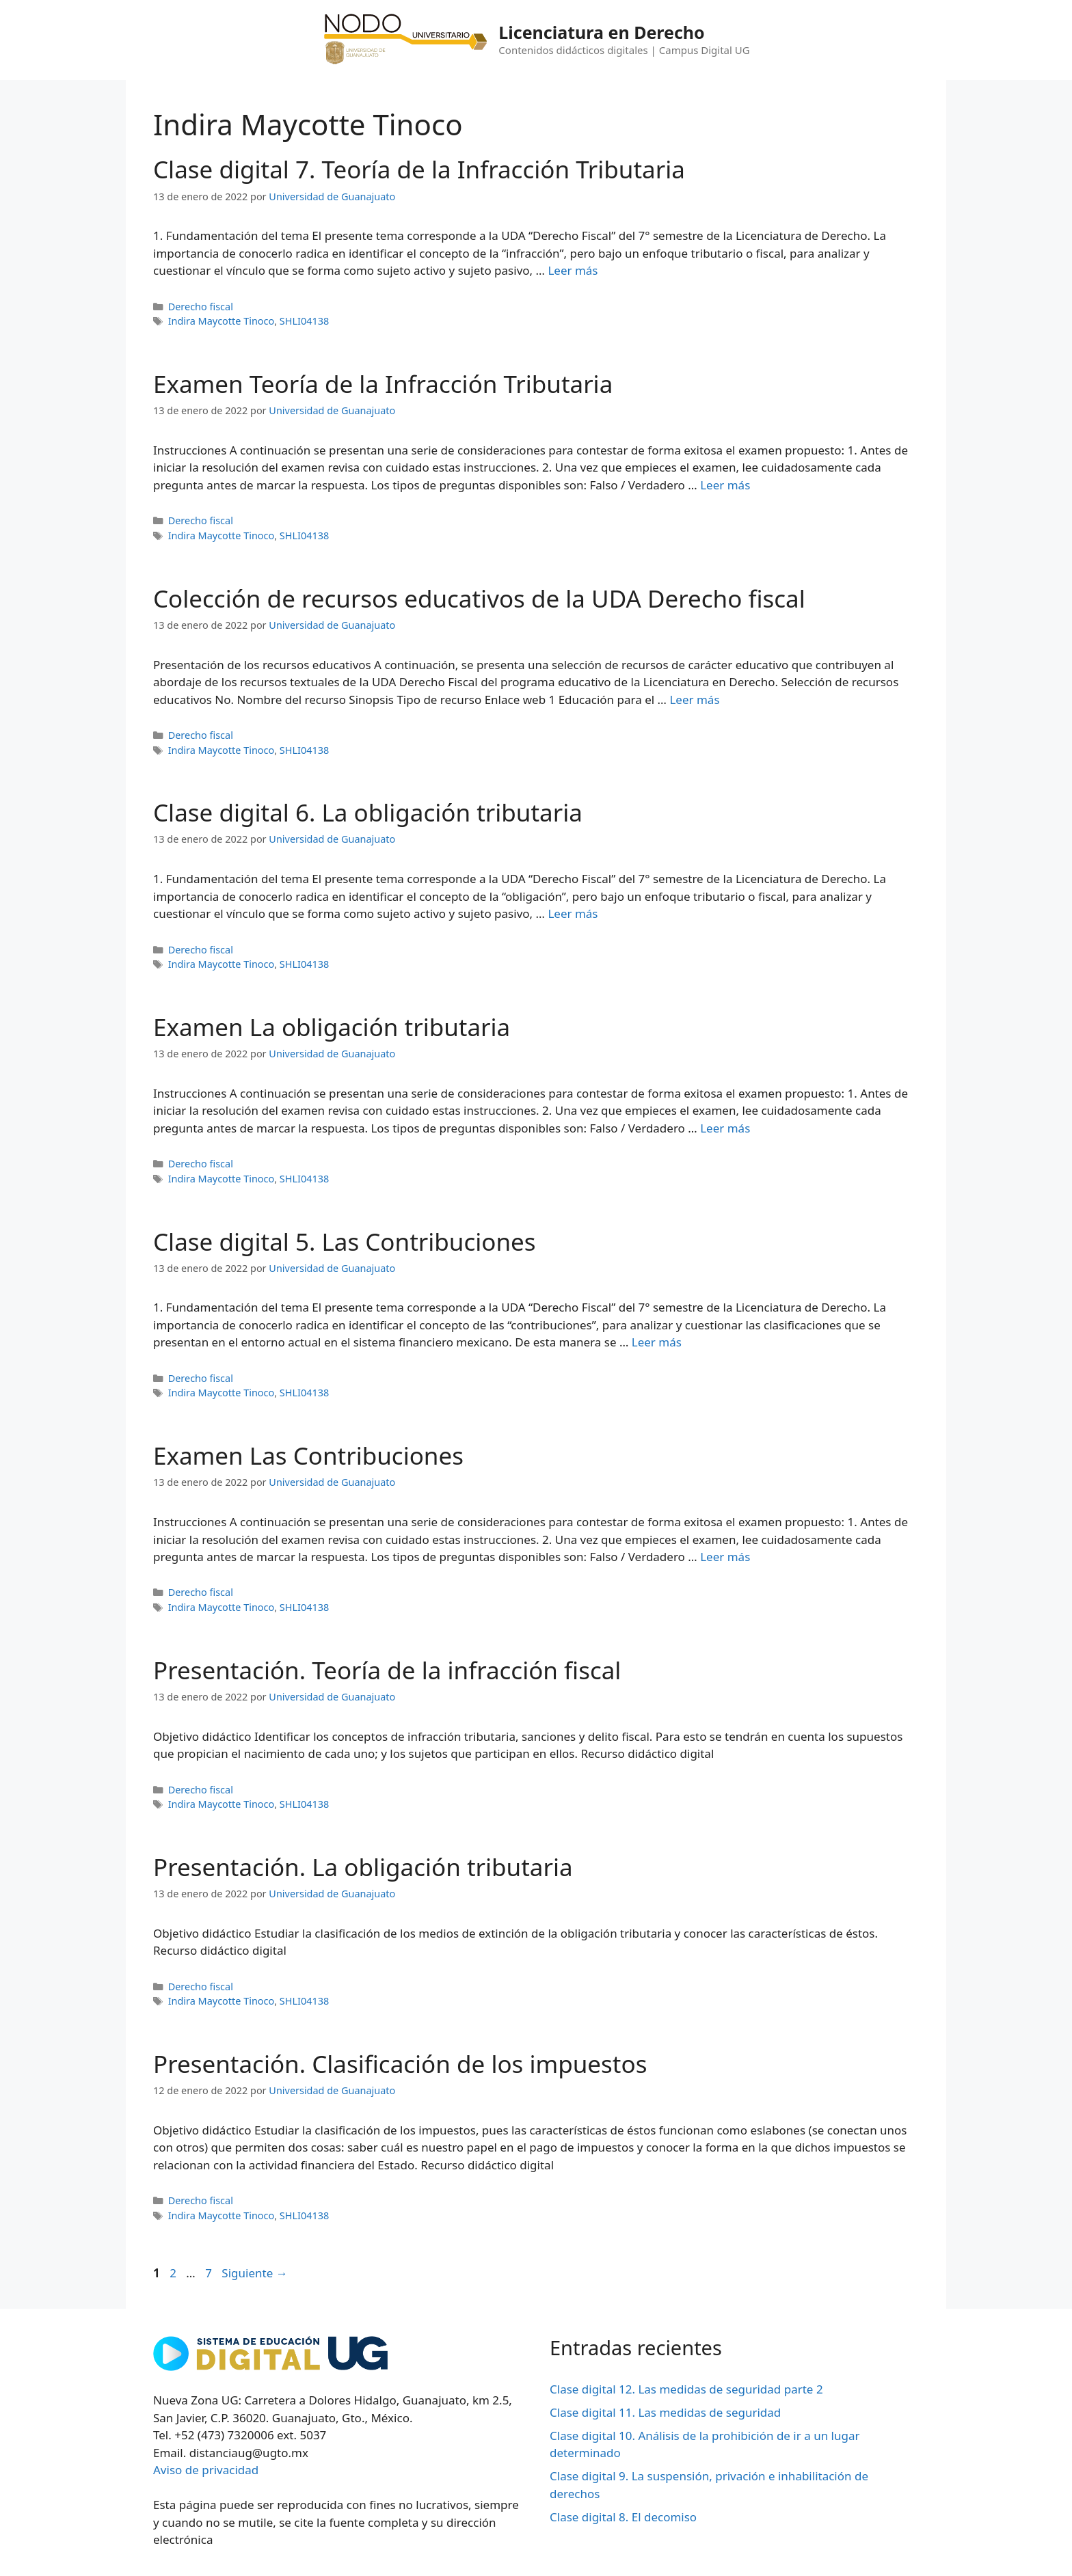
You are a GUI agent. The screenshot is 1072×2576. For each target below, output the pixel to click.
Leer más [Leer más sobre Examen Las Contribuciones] (725, 1556)
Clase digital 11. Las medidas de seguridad (665, 2412)
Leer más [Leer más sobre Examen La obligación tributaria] (725, 1128)
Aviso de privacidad (205, 2470)
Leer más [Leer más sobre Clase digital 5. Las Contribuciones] (657, 1342)
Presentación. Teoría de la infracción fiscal (387, 1670)
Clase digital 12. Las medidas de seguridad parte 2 (686, 2389)
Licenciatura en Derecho (601, 32)
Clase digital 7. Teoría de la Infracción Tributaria (419, 169)
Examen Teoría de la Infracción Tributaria (383, 384)
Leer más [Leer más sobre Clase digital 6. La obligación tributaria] (573, 913)
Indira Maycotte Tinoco (221, 320)
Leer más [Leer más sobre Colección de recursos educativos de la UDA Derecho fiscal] (694, 699)
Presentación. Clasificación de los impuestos (400, 2064)
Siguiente (254, 2273)
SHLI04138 (304, 320)
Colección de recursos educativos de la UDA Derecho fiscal (479, 598)
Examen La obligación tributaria (331, 1027)
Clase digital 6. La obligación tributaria (367, 812)
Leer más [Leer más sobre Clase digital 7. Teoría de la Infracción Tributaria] (573, 270)
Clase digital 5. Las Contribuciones (344, 1241)
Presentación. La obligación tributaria (363, 1867)
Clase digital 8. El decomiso (623, 2517)
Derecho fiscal (200, 306)
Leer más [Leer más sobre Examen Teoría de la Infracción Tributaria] (725, 485)
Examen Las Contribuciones (308, 1455)
